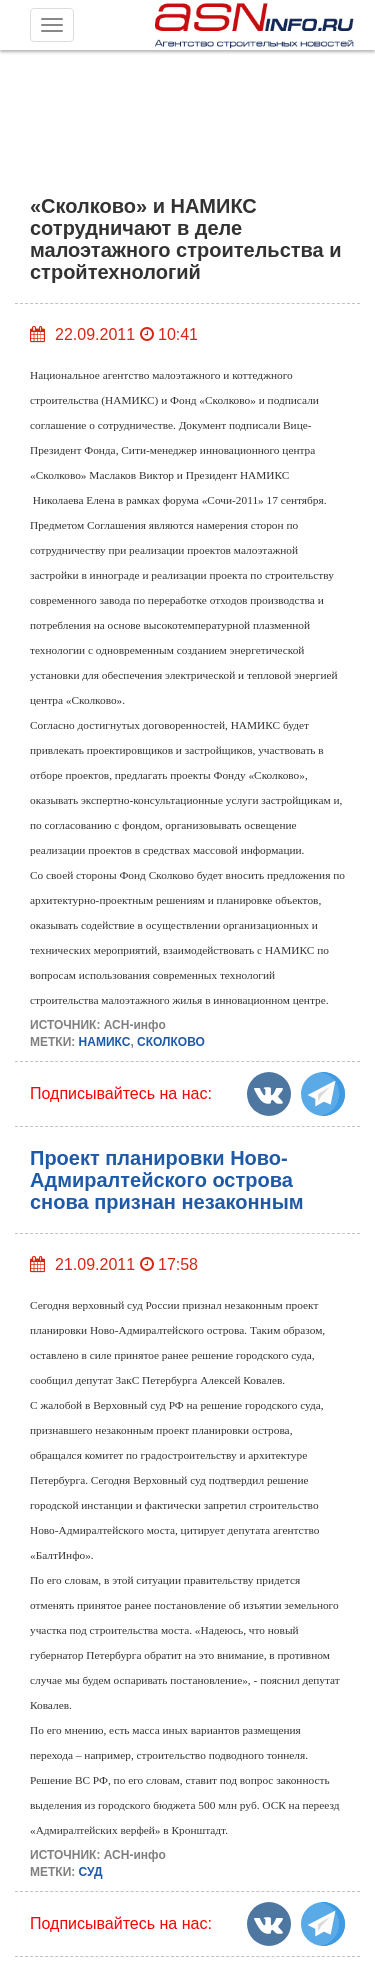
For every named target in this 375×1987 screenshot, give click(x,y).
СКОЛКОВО (171, 1042)
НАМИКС (105, 1042)
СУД (91, 1872)
